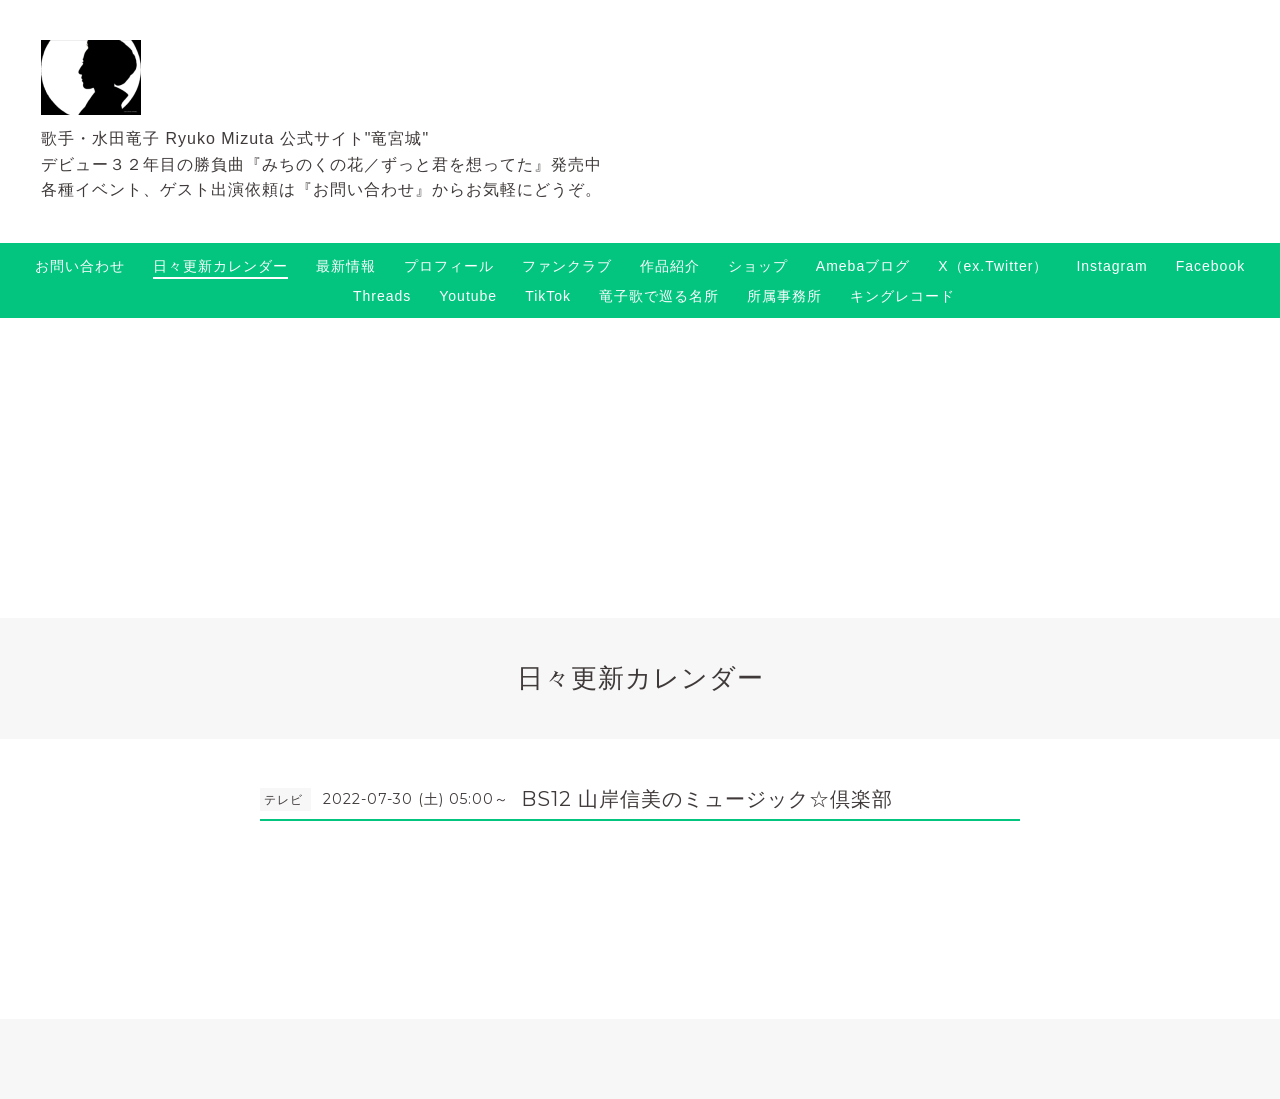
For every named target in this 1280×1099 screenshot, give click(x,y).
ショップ (758, 266)
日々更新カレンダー (220, 266)
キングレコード (902, 296)
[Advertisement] (640, 468)
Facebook (1210, 266)
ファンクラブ (567, 266)
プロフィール (449, 266)
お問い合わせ (80, 266)
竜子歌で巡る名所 (659, 296)
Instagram (1111, 266)
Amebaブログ (863, 266)
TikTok (548, 296)
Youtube (468, 296)
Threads (382, 296)
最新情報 (346, 266)
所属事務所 (784, 296)
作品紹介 (670, 266)
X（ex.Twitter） (993, 266)
